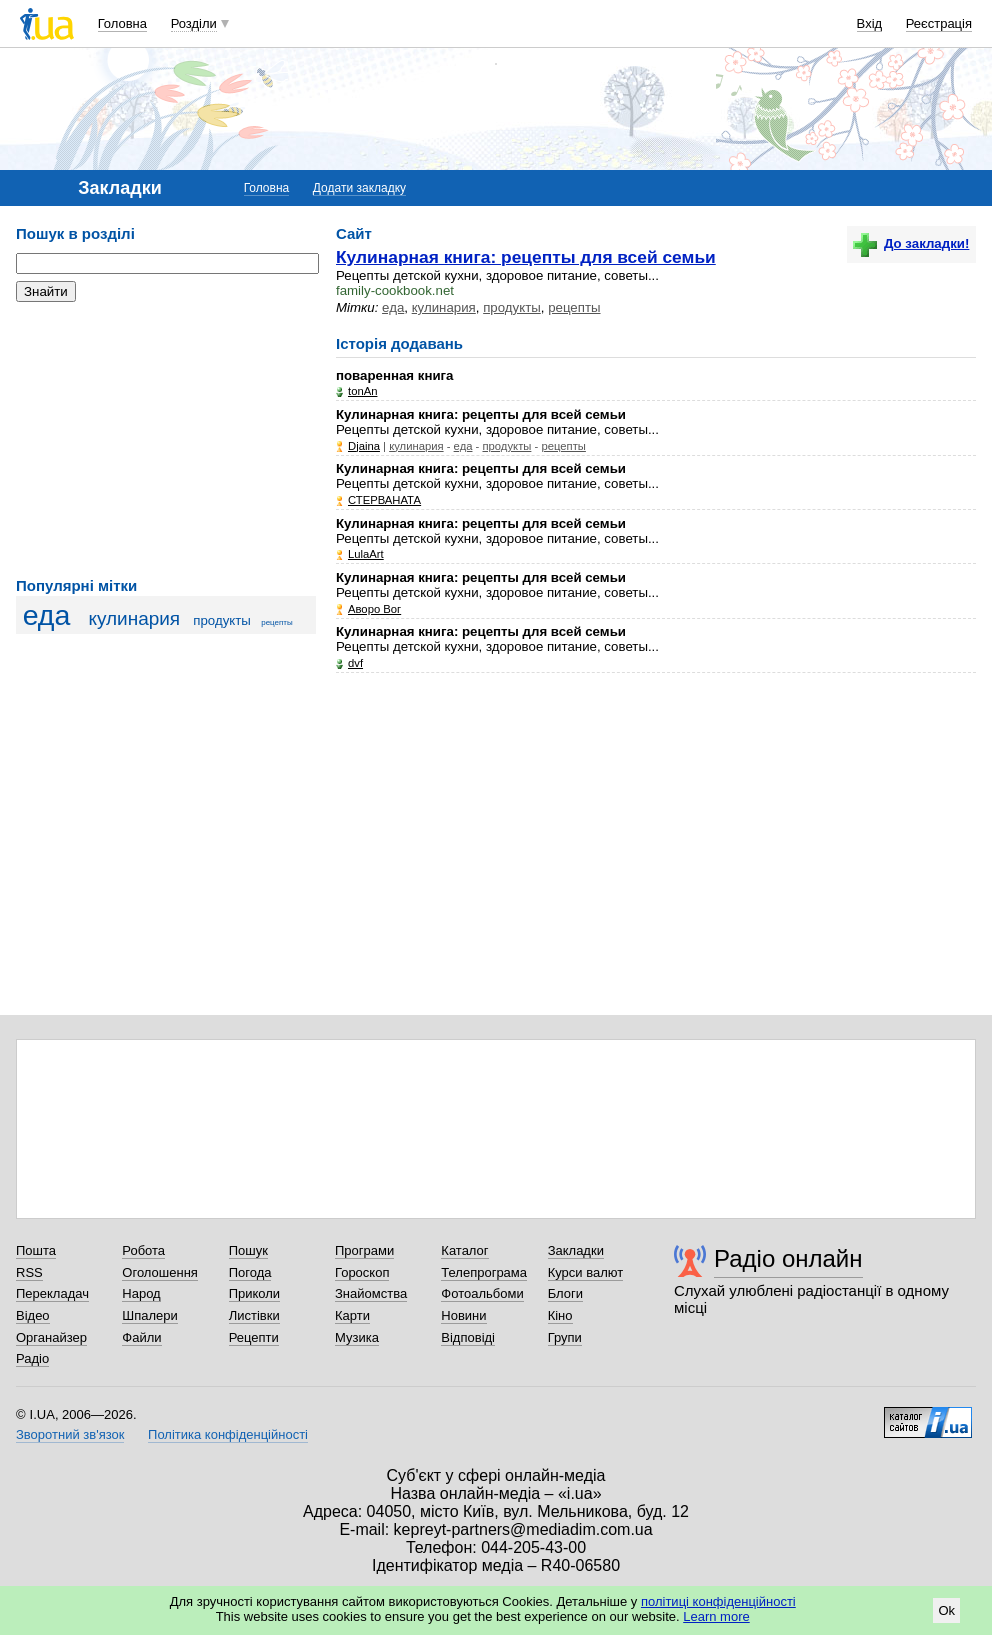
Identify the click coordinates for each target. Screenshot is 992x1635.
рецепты (276, 622)
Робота (143, 1250)
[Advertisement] (166, 440)
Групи (565, 1337)
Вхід (870, 23)
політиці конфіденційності (718, 1601)
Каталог (464, 1250)
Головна (122, 23)
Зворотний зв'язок (70, 1434)
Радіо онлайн (788, 1258)
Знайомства (371, 1293)
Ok (946, 1610)
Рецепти (254, 1337)
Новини (463, 1315)
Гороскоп (362, 1272)
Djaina (364, 446)
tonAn (362, 391)
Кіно (560, 1315)
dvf (355, 663)
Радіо (32, 1358)
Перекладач (52, 1293)
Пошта (36, 1250)
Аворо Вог (374, 609)
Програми (364, 1250)
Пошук (248, 1250)
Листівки (254, 1315)
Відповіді (468, 1337)
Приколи (254, 1293)
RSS (29, 1272)
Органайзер (51, 1337)
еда (47, 615)
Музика (357, 1337)
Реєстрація (939, 23)
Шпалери (150, 1315)
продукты (222, 620)
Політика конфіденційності (228, 1434)
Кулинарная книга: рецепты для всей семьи (526, 257)
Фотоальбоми (482, 1293)
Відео (33, 1315)
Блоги (565, 1293)
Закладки (576, 1250)
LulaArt (366, 554)
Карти (352, 1315)
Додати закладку (359, 188)
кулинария (134, 618)
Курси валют (586, 1272)
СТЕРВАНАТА (384, 500)
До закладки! (911, 243)
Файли (141, 1337)
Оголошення (160, 1272)
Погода (250, 1272)
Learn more (716, 1616)
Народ (141, 1293)
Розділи (194, 23)
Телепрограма (484, 1272)
